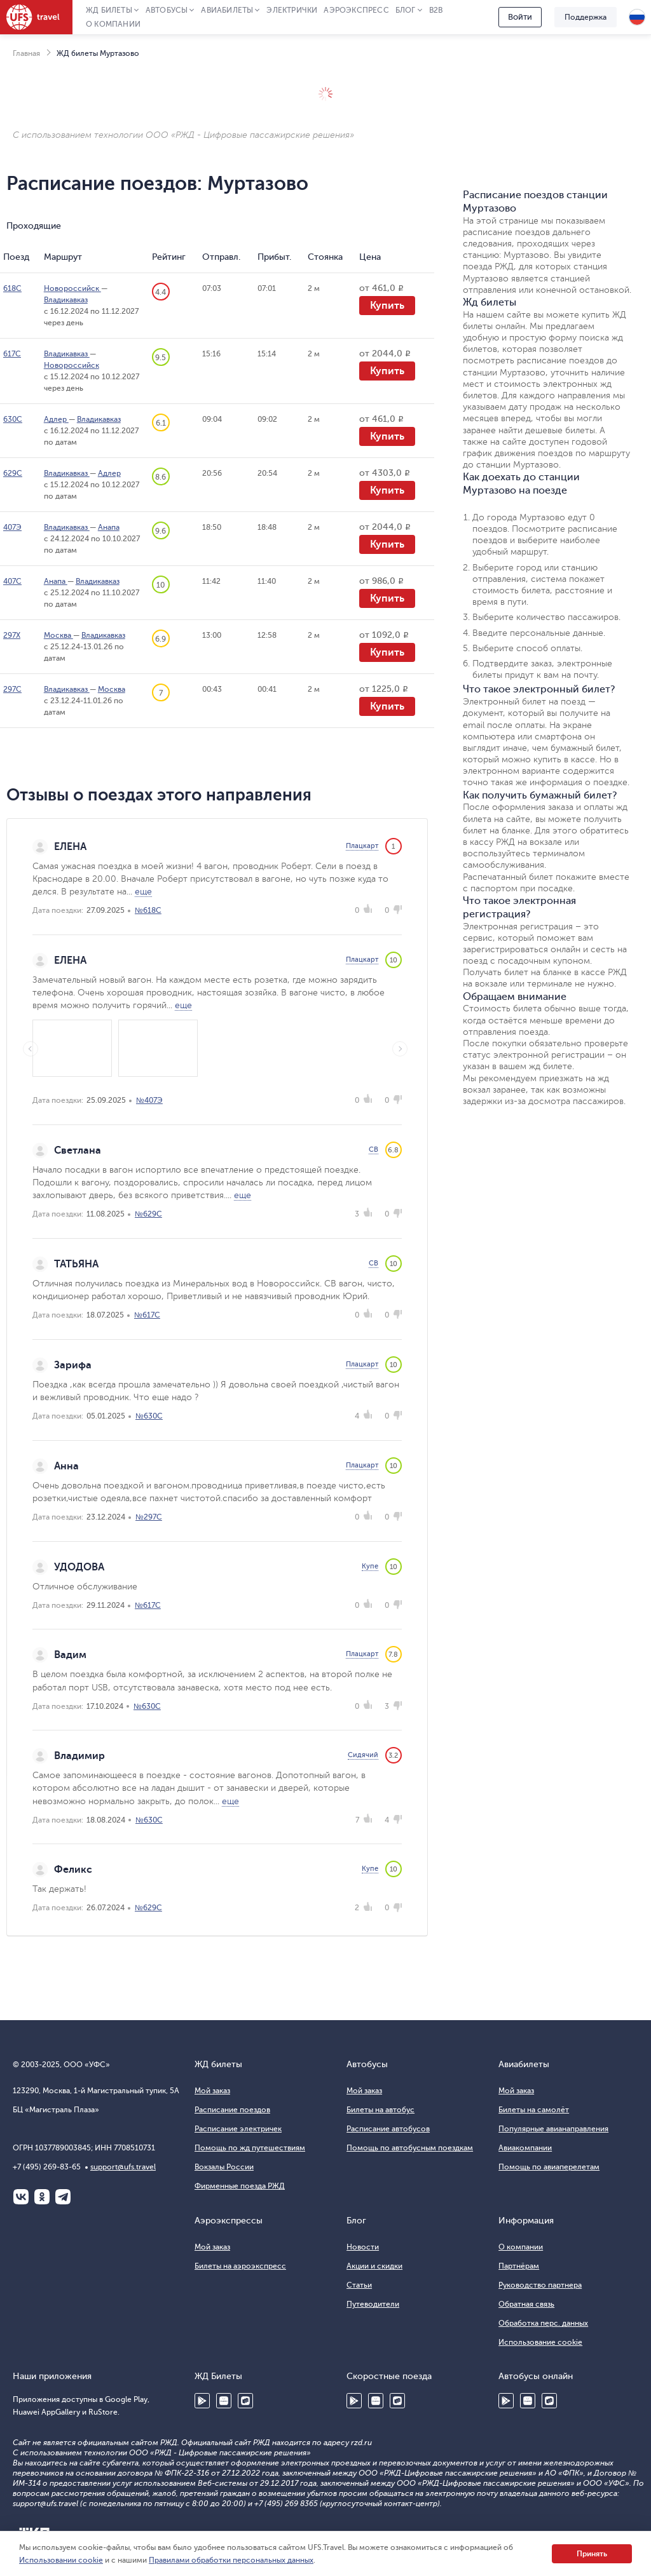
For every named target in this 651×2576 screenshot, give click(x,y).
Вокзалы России (224, 2166)
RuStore (245, 2400)
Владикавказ (66, 299)
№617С (147, 1315)
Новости (362, 2246)
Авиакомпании (525, 2147)
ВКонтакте (21, 2196)
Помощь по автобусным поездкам (409, 2147)
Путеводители (372, 2304)
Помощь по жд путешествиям (250, 2147)
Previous (30, 1048)
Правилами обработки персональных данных (231, 2560)
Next (400, 1048)
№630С (149, 1416)
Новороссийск (72, 288)
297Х (11, 635)
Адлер (56, 419)
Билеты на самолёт (533, 2109)
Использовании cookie (61, 2560)
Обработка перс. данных (543, 2323)
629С (12, 473)
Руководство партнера (540, 2285)
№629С (148, 1214)
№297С (148, 1517)
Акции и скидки (374, 2266)
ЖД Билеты (109, 10)
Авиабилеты (227, 10)
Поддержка (585, 17)
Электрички (291, 10)
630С (12, 419)
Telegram (63, 2196)
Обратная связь (526, 2304)
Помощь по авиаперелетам (549, 2166)
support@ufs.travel (123, 2166)
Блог (405, 10)
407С (12, 581)
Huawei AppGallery (223, 2400)
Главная (26, 53)
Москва (58, 635)
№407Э (149, 1100)
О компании (113, 24)
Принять (592, 2553)
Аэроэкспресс (356, 10)
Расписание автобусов (388, 2128)
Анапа (109, 527)
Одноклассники (42, 2196)
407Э (12, 527)
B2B (436, 10)
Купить (387, 305)
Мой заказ (212, 2090)
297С (12, 689)
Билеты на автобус (380, 2109)
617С (12, 353)
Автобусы (167, 10)
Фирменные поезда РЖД (240, 2186)
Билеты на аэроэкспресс (240, 2266)
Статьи (359, 2285)
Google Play (202, 2400)
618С (12, 288)
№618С (148, 910)
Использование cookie (540, 2342)
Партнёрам (518, 2266)
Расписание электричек (238, 2128)
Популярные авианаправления (553, 2128)
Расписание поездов (232, 2109)
